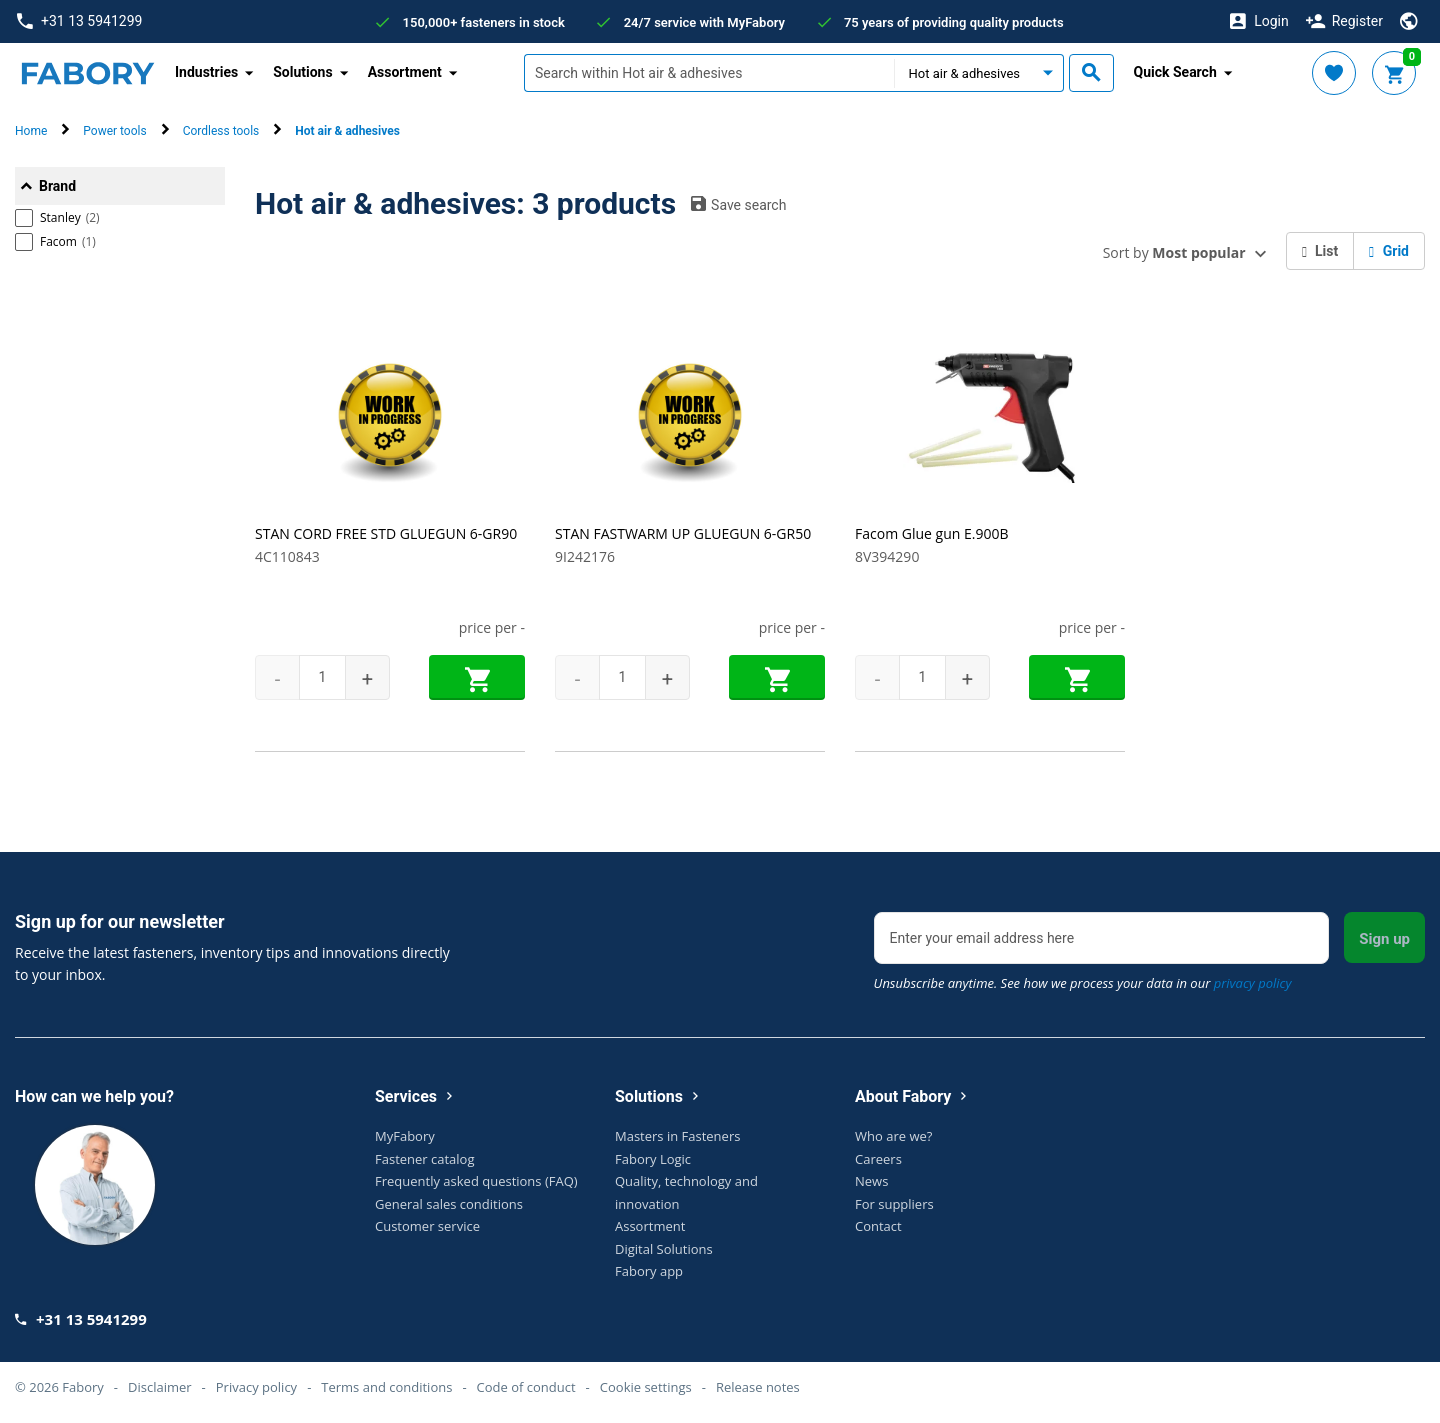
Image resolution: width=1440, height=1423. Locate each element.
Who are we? (893, 1136)
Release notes (758, 1387)
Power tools (114, 131)
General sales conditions (449, 1204)
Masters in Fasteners (677, 1136)
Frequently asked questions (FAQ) (476, 1181)
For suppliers (894, 1204)
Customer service (427, 1226)
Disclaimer (160, 1387)
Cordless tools (221, 131)
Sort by (1174, 252)
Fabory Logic (653, 1159)
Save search (738, 204)
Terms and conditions (386, 1387)
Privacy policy (256, 1387)
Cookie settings (646, 1387)
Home (31, 131)
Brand (57, 186)
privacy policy (1253, 983)
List (1320, 251)
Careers (878, 1159)
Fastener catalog (425, 1159)
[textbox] (709, 73)
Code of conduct (526, 1387)
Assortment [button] (405, 72)
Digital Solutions (664, 1249)
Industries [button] (206, 72)
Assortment (650, 1226)
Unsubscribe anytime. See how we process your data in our (1083, 983)
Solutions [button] (302, 72)
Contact (878, 1226)
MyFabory (405, 1136)
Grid (1389, 251)
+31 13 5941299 (79, 21)
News (871, 1181)
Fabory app (649, 1271)
